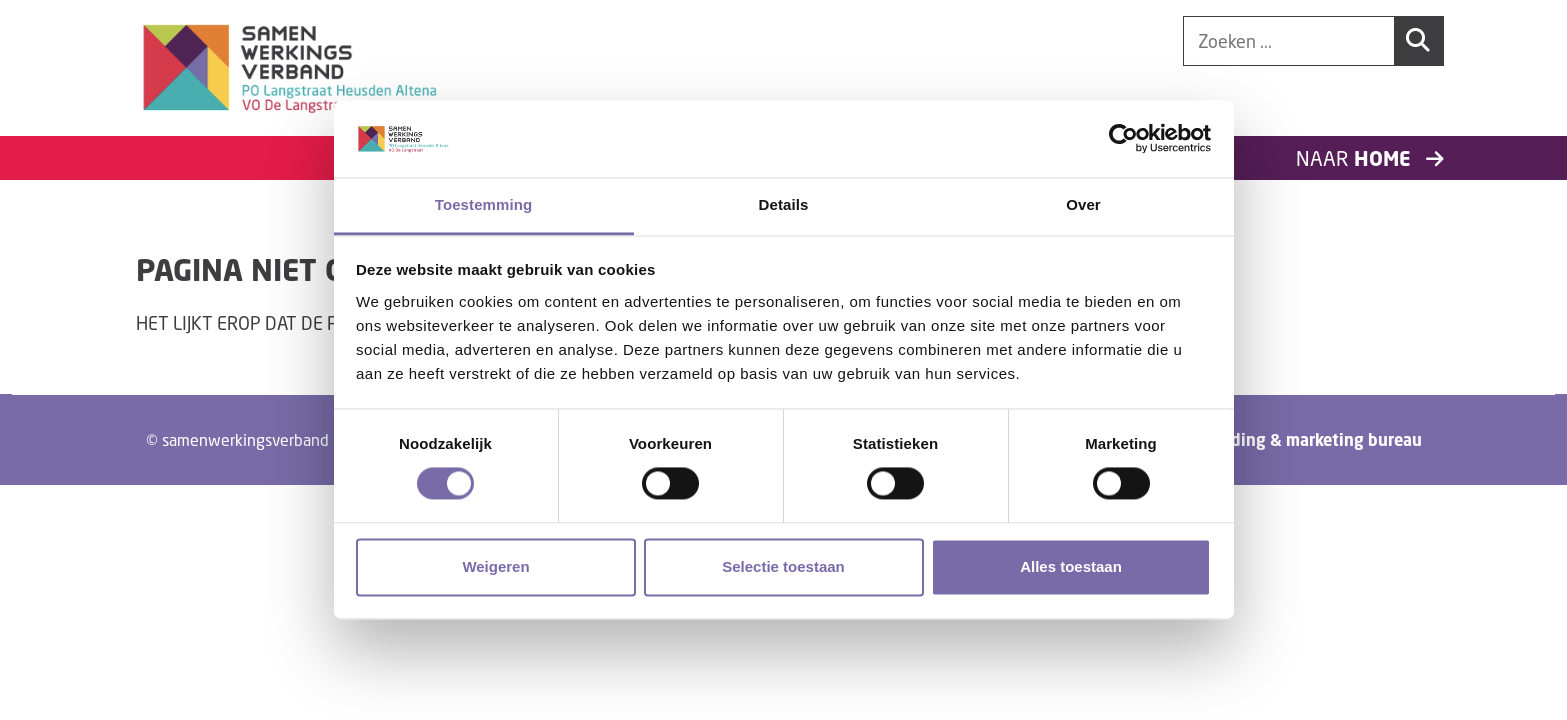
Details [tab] (784, 204)
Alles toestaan (1071, 566)
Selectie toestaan (783, 566)
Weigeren (495, 566)
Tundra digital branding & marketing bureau (1252, 440)
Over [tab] (1083, 204)
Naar (1370, 158)
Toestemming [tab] (484, 204)
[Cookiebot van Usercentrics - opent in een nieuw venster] (1123, 139)
